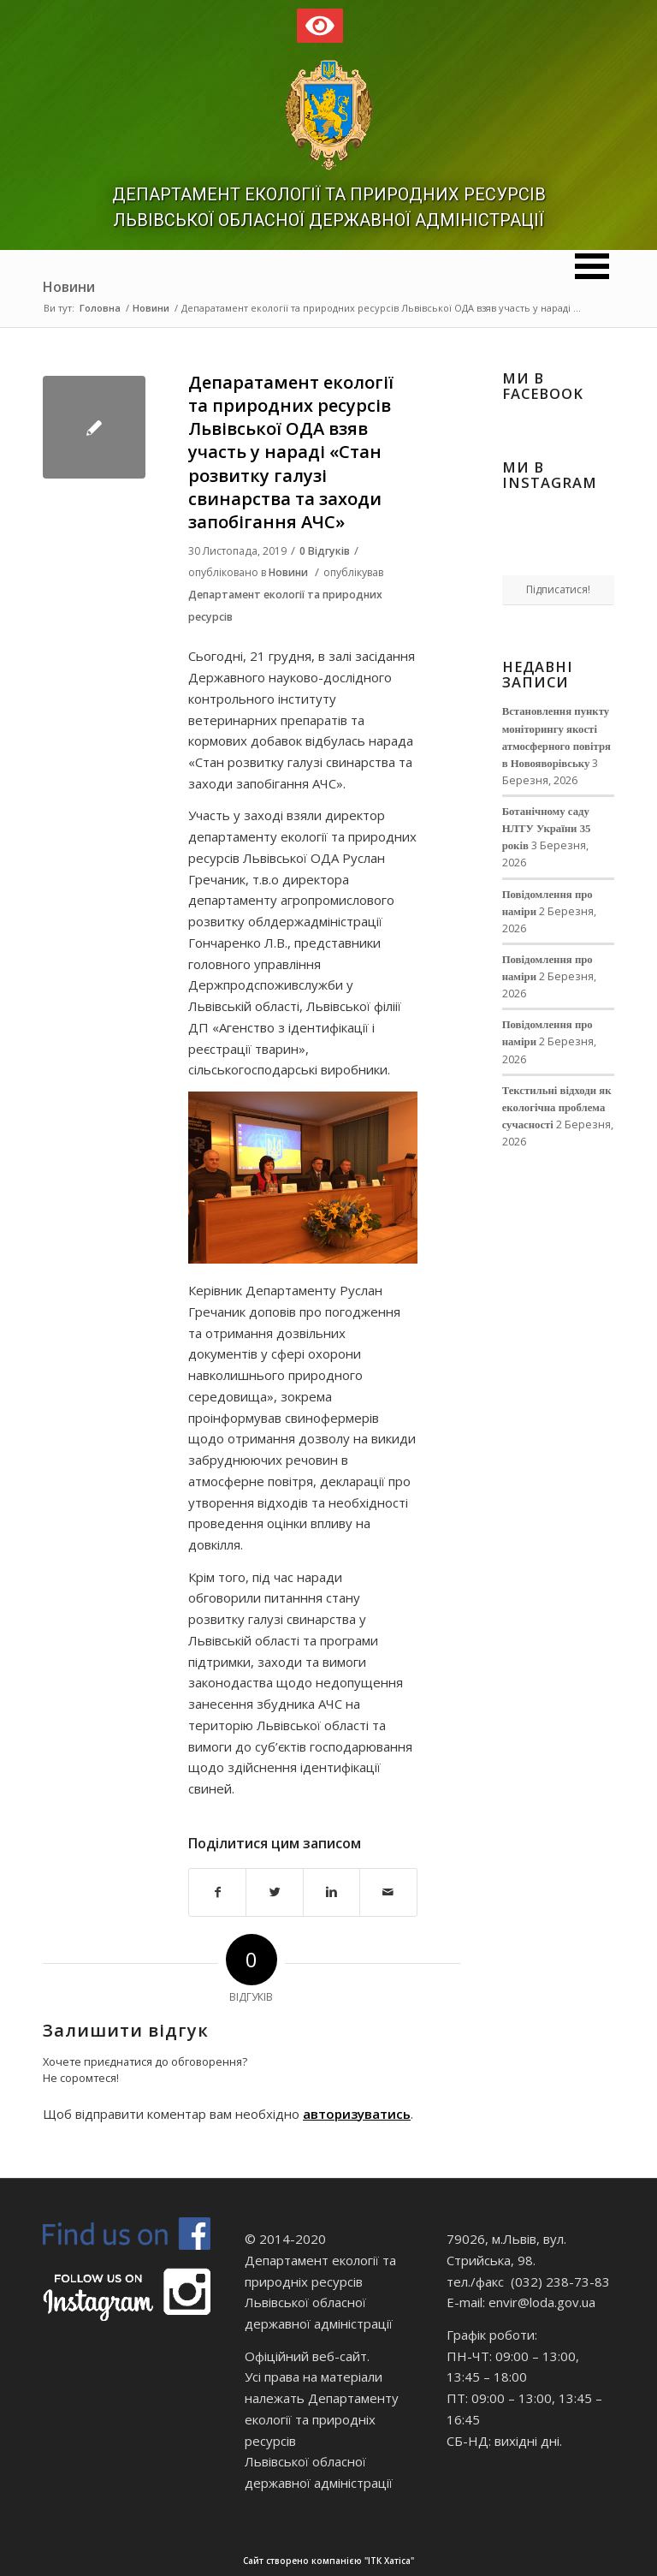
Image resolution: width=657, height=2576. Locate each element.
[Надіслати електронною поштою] (388, 1892)
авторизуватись (357, 2113)
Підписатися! (558, 589)
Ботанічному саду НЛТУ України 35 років (546, 829)
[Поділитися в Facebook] (217, 1892)
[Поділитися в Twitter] (274, 1892)
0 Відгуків (324, 551)
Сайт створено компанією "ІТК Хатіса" (448, 2561)
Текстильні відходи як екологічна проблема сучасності (557, 1108)
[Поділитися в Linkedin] (331, 1892)
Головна (100, 307)
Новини (69, 286)
